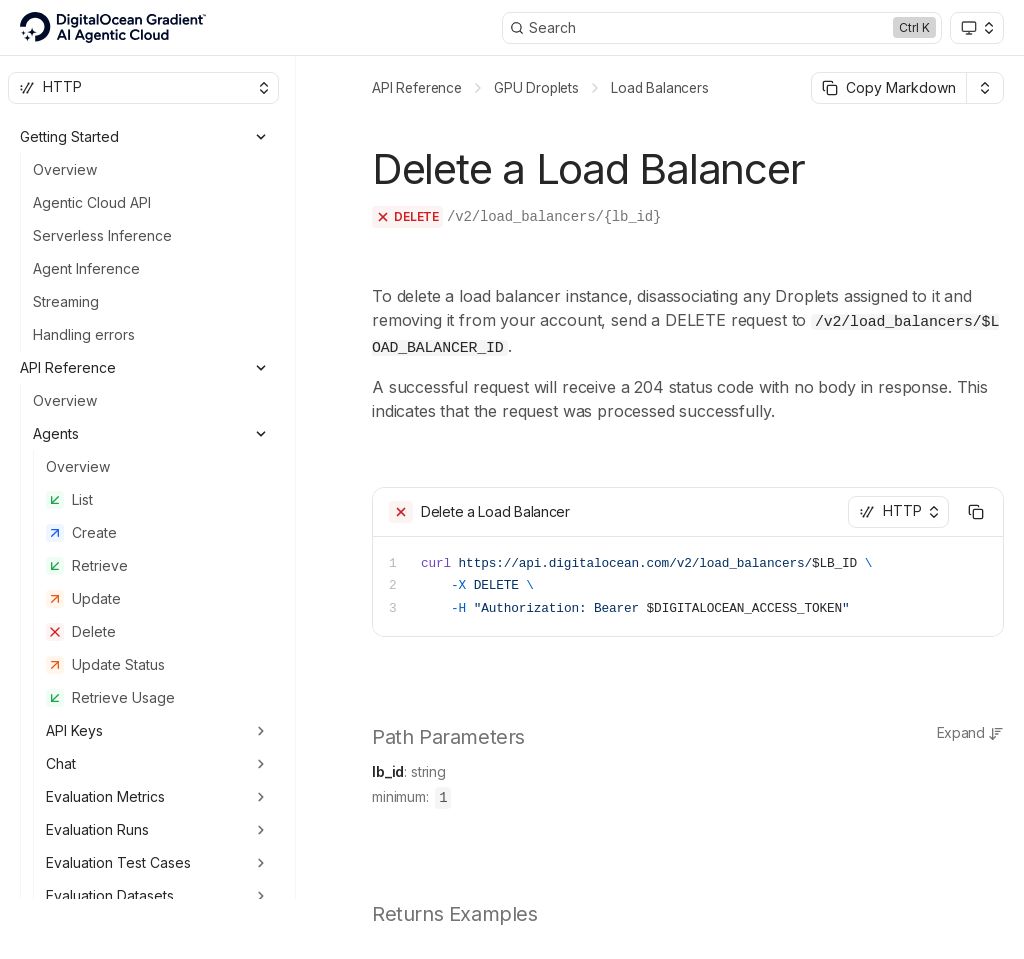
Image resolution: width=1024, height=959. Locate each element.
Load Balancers (660, 88)
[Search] (722, 28)
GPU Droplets (536, 88)
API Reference (417, 88)
